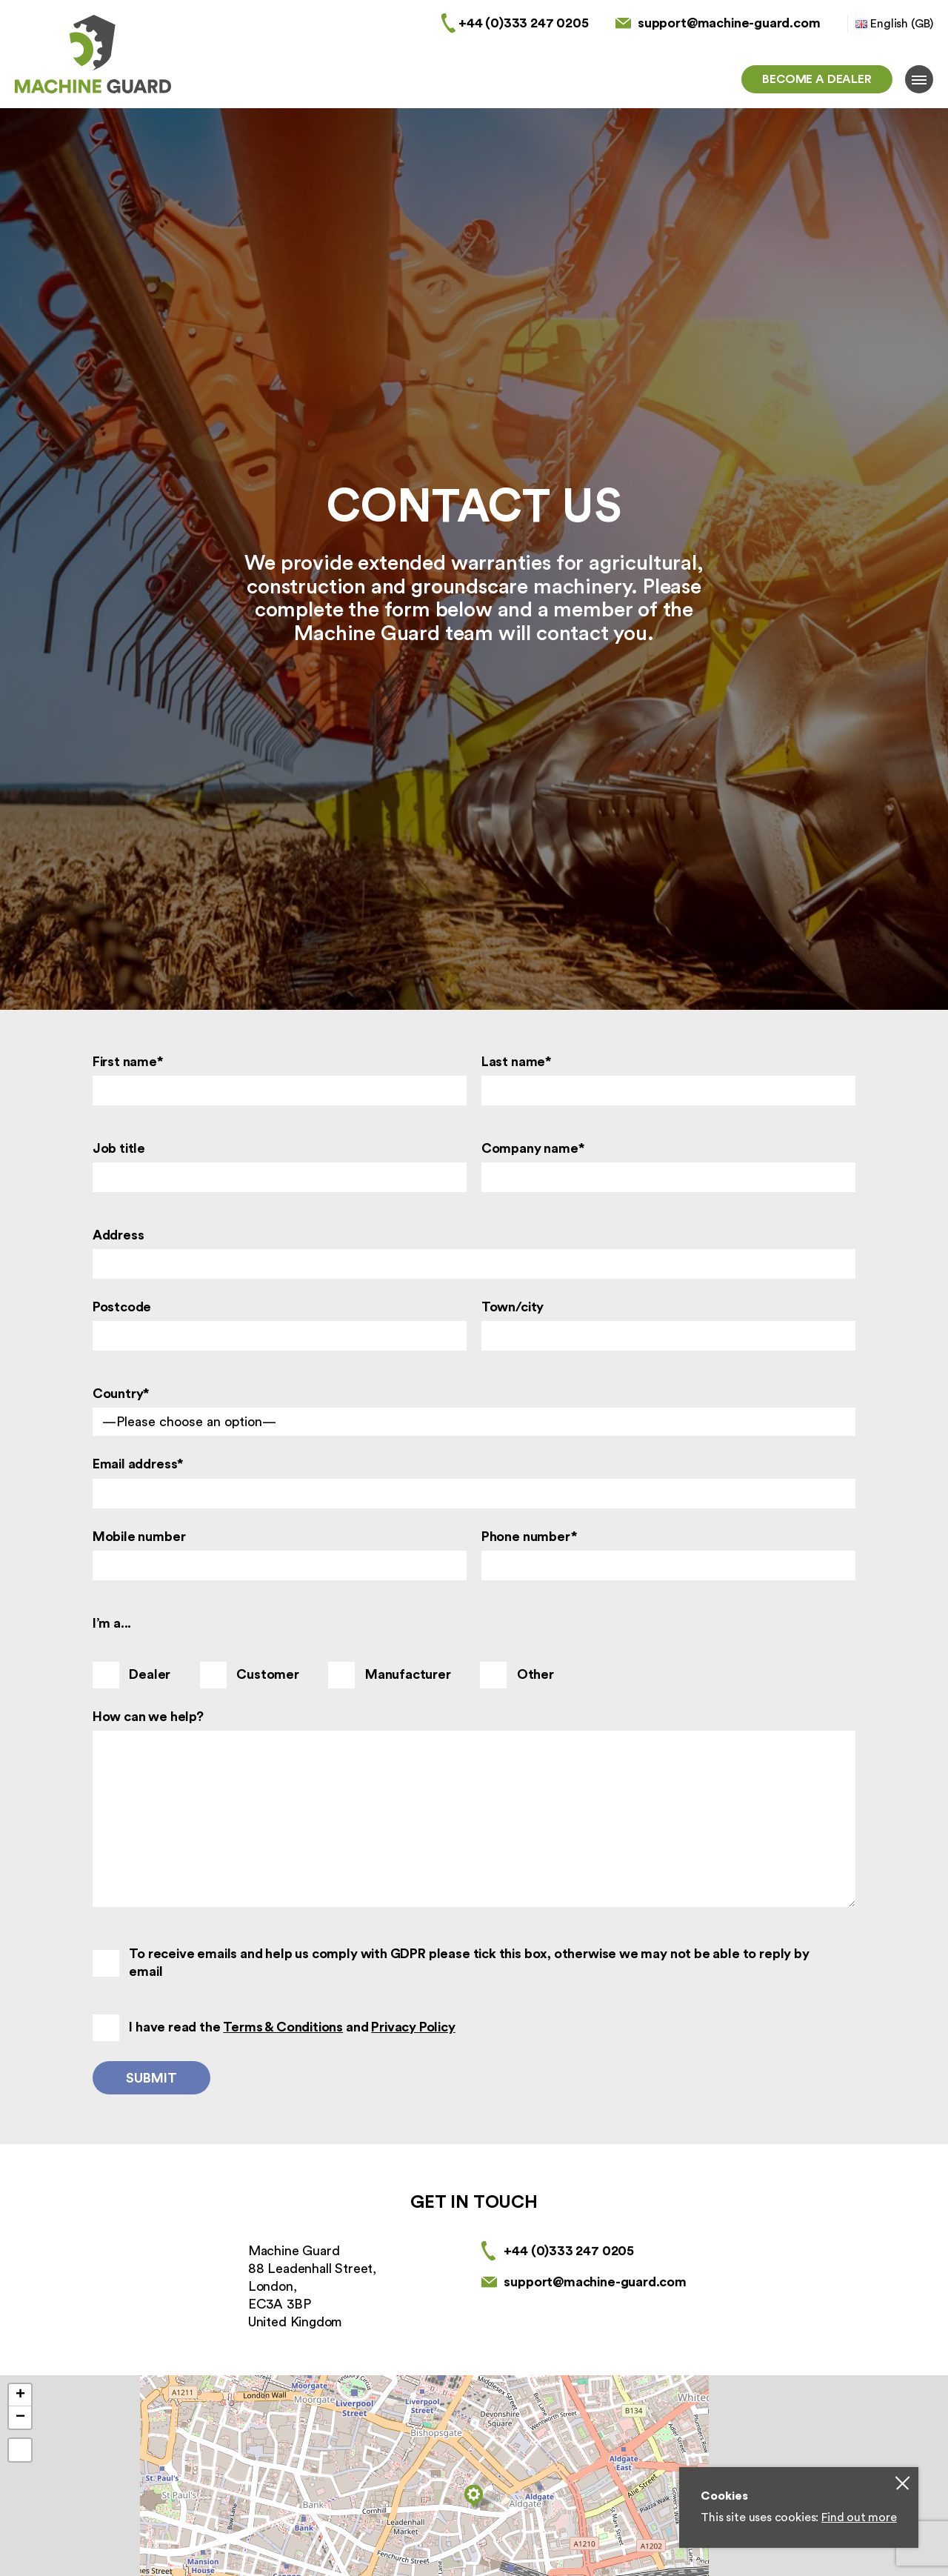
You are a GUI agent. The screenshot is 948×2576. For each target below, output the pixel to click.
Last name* (516, 1061)
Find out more (859, 2517)
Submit (151, 2078)
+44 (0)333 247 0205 (523, 23)
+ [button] (20, 2395)
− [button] (20, 2417)
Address (118, 1235)
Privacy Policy (413, 2027)
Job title (119, 1148)
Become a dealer (816, 79)
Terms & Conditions (283, 2027)
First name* (128, 1061)
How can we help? (148, 1716)
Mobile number (139, 1536)
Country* (121, 1393)
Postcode (122, 1307)
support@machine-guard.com (729, 23)
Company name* (533, 1148)
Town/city (512, 1307)
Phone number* (529, 1536)
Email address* (138, 1464)
